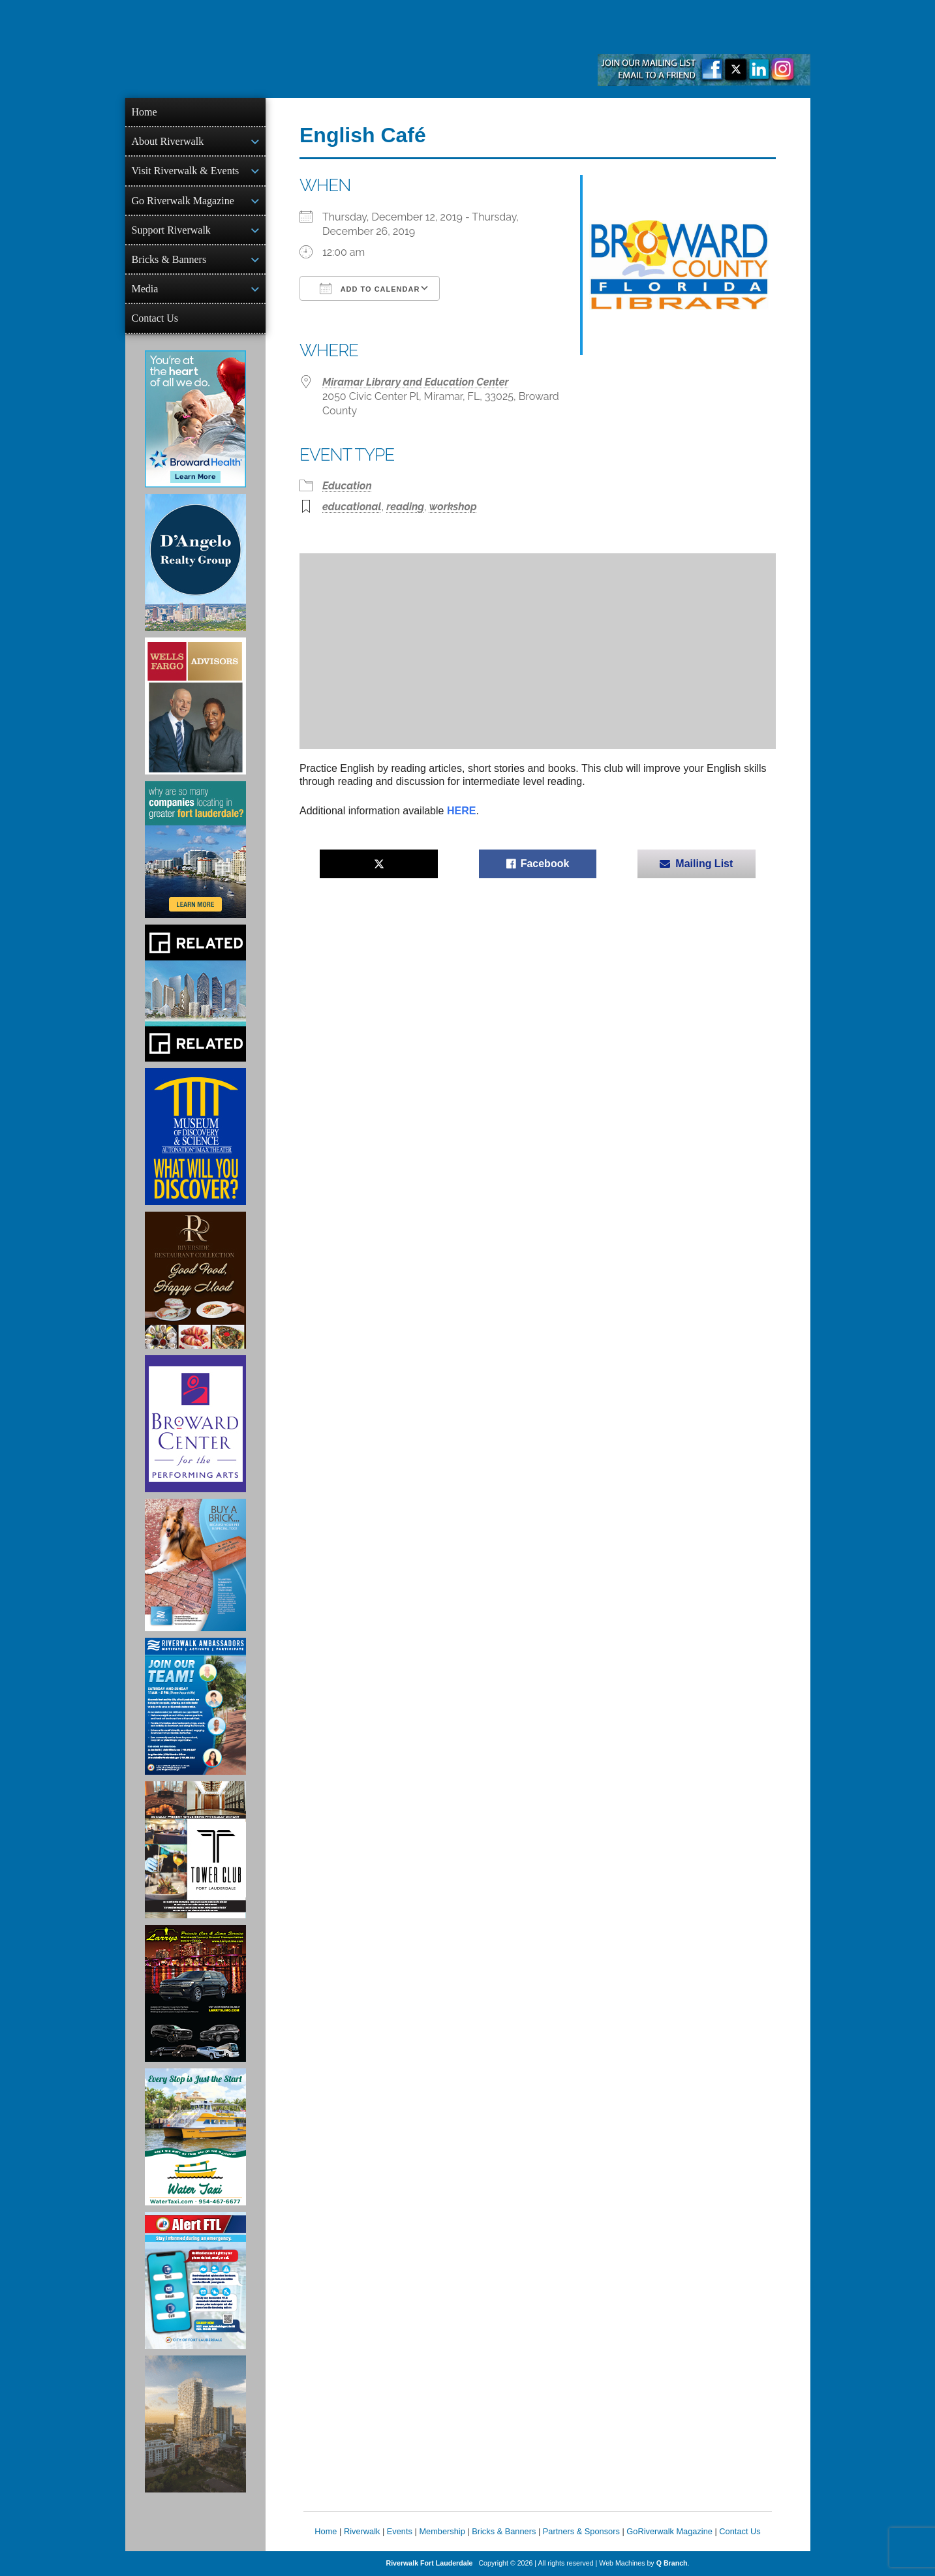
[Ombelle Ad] (195, 2424)
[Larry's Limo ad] (195, 1993)
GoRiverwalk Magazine (669, 2531)
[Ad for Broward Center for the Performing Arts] (195, 1423)
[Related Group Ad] (195, 993)
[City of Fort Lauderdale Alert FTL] (195, 2280)
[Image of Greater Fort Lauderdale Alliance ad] (195, 849)
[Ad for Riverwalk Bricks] (195, 1564)
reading (405, 506)
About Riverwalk (168, 141)
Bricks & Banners (169, 259)
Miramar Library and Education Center (415, 382)
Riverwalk (362, 2531)
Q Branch (672, 2563)
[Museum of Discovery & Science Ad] (195, 1136)
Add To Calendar (370, 288)
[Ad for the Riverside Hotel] (195, 1280)
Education (347, 486)
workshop (453, 506)
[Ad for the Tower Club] (195, 1850)
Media (145, 288)
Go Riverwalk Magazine (183, 200)
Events (399, 2531)
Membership (442, 2531)
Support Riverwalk (171, 230)
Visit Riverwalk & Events (185, 170)
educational (352, 506)
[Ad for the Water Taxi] (195, 2137)
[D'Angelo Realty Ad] (195, 562)
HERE (461, 810)
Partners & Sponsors (581, 2531)
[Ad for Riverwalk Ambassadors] (195, 1706)
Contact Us (155, 318)
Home (144, 111)
